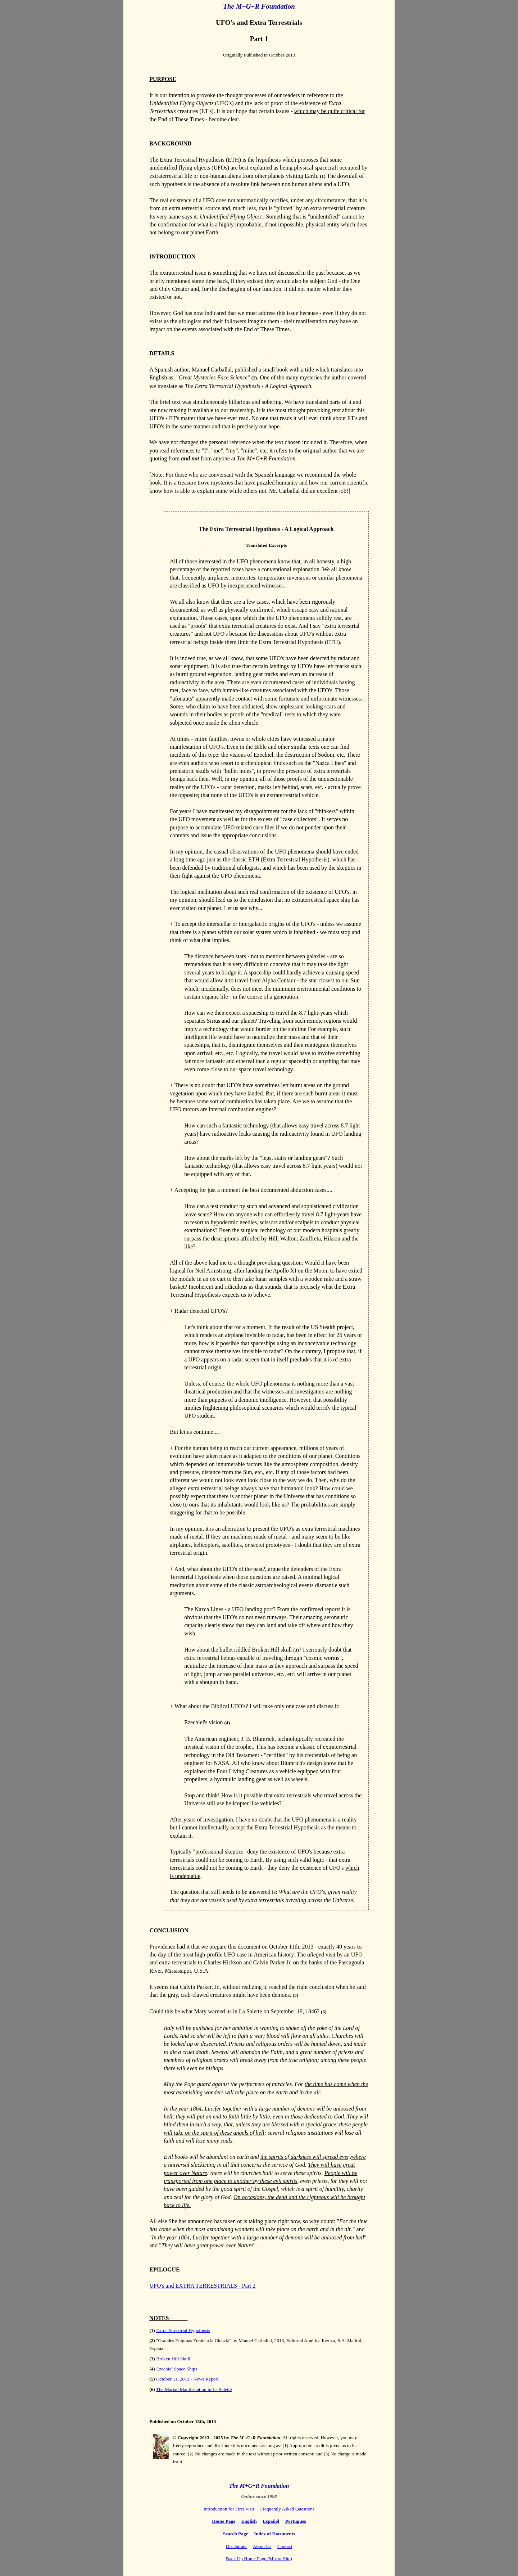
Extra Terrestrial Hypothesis (183, 2330)
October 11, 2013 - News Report (187, 2379)
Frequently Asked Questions (287, 2509)
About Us (262, 2546)
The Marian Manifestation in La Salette (194, 2389)
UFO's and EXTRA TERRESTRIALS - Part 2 (202, 2286)
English (249, 2521)
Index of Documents (274, 2533)
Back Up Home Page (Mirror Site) (259, 2558)
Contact (284, 2546)
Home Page (223, 2521)
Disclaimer (236, 2546)
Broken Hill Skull (173, 2358)
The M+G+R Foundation (259, 2486)
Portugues (295, 2521)
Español (271, 2521)
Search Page (235, 2533)
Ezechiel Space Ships (176, 2369)
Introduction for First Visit (229, 2509)
